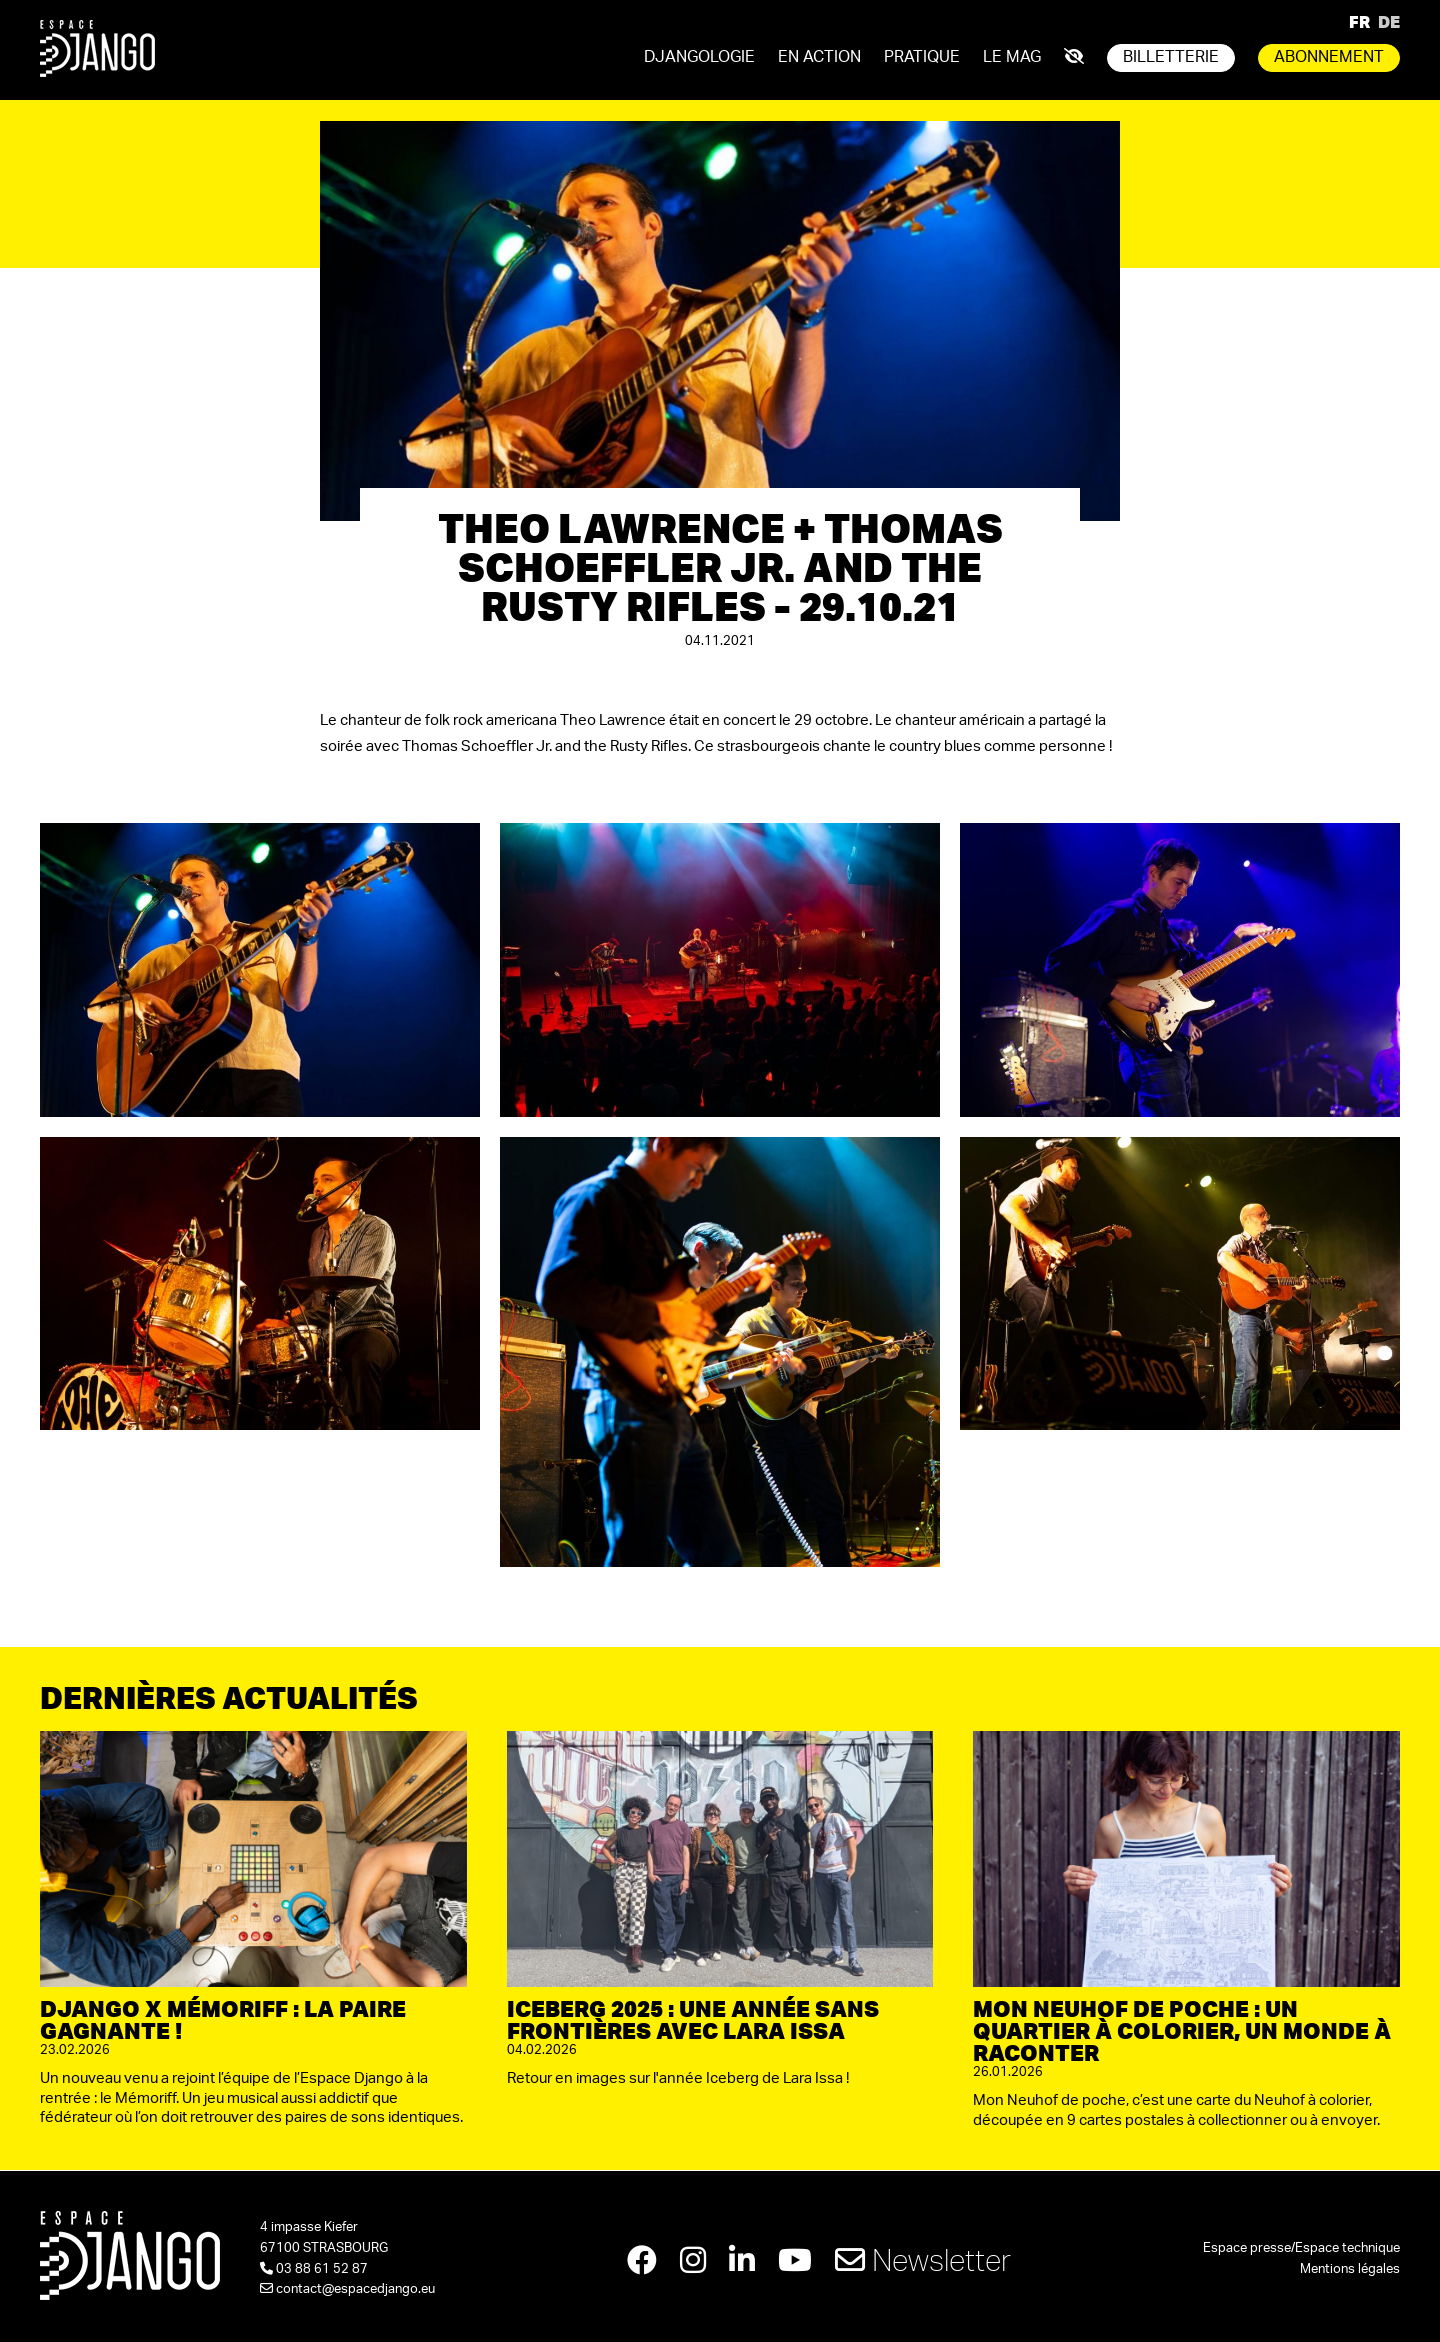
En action (819, 57)
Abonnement (1329, 57)
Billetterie (1171, 57)
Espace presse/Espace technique (1301, 2248)
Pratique (922, 57)
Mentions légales (1350, 2269)
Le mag (1012, 57)
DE (1389, 21)
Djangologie (699, 57)
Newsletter (923, 2259)
